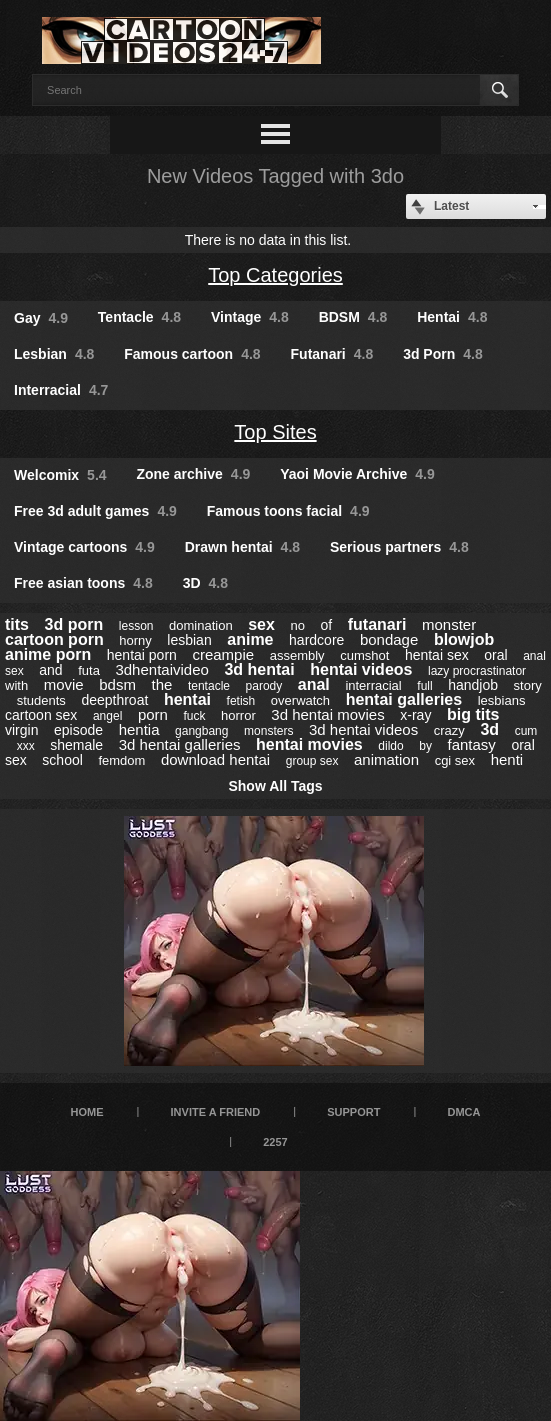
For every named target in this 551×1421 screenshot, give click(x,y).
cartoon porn (54, 639)
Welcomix (60, 475)
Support (353, 1112)
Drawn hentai (242, 547)
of (327, 625)
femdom (121, 760)
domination (201, 625)
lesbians (502, 700)
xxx (26, 746)
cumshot (364, 655)
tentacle (209, 686)
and (50, 670)
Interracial (61, 390)
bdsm (117, 684)
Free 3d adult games (95, 511)
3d (489, 729)
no (297, 625)
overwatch (300, 700)
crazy (449, 730)
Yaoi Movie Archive (357, 474)
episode (78, 730)
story (528, 685)
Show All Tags (275, 786)
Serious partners (399, 547)
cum (526, 731)
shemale (76, 745)
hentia (139, 729)
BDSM (353, 317)
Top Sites (275, 432)
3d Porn (443, 354)
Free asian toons (83, 583)
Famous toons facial (288, 511)
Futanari (332, 354)
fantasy (471, 744)
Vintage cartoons (84, 547)
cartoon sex (41, 715)
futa (89, 670)
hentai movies (309, 744)
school (62, 760)
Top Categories (275, 275)
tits (17, 624)
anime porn (48, 654)
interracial (373, 685)
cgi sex (455, 760)
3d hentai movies (327, 714)
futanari (377, 624)
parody (264, 686)
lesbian (189, 640)
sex (261, 624)
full (424, 686)
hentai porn (142, 655)
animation (386, 759)
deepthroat (114, 700)
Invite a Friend (216, 1112)
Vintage (250, 317)
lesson (136, 626)
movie (64, 684)
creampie (223, 654)
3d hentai (259, 669)
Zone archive (193, 474)
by (425, 746)
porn (153, 714)
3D (205, 583)
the (162, 684)
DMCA (464, 1112)
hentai (187, 699)
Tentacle (139, 317)
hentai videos (361, 669)
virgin (21, 730)
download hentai (215, 759)
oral (495, 655)
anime (250, 639)
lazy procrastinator (477, 671)
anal (314, 684)
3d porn (74, 624)
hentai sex (437, 655)
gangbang (201, 731)
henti (507, 759)
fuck (194, 716)
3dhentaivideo (161, 669)
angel (107, 716)
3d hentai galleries (180, 744)
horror (238, 715)
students (41, 700)
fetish (241, 701)
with (16, 685)
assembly (297, 655)
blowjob (464, 639)
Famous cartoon (192, 354)
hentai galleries (404, 699)
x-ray (415, 715)
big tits (473, 714)
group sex (312, 761)
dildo (390, 746)
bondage (389, 639)
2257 (275, 1142)
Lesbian (54, 354)
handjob (473, 685)
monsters (268, 731)
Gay (41, 318)
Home (86, 1112)
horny (135, 640)
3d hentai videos (363, 729)
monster (449, 624)
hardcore (316, 640)
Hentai (452, 317)
